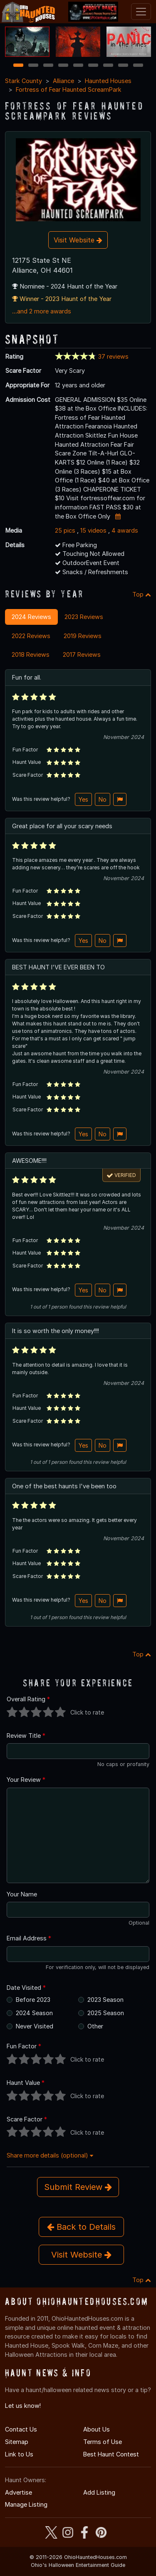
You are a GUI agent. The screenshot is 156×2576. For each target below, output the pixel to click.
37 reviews (113, 356)
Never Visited (34, 2026)
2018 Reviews (31, 654)
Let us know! (23, 2405)
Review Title (26, 1735)
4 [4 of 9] (63, 66)
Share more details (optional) (50, 2155)
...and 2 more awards (41, 311)
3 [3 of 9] (48, 66)
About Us (96, 2429)
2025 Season (105, 2012)
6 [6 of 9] (93, 66)
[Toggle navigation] (141, 11)
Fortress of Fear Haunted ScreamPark (68, 89)
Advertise (18, 2492)
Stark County (23, 80)
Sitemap (16, 2441)
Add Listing (99, 2492)
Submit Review (78, 2187)
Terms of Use (102, 2441)
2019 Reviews (83, 635)
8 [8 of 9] (123, 66)
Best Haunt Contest (111, 2454)
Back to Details (81, 2227)
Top (141, 594)
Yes (83, 799)
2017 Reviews (82, 654)
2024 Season (34, 2012)
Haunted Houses (108, 80)
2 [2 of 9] (33, 66)
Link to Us (19, 2454)
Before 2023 (33, 1999)
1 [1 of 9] (18, 66)
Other (95, 2026)
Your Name (22, 1894)
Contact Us (21, 2429)
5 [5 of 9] (78, 66)
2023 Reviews (83, 616)
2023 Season (105, 1999)
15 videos (93, 530)
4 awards (124, 530)
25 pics (65, 530)
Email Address (29, 1938)
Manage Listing (26, 2504)
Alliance (63, 80)
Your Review (26, 1779)
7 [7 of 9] (108, 66)
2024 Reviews (31, 616)
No (102, 799)
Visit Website (78, 240)
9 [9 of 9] (138, 66)
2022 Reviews (31, 635)
